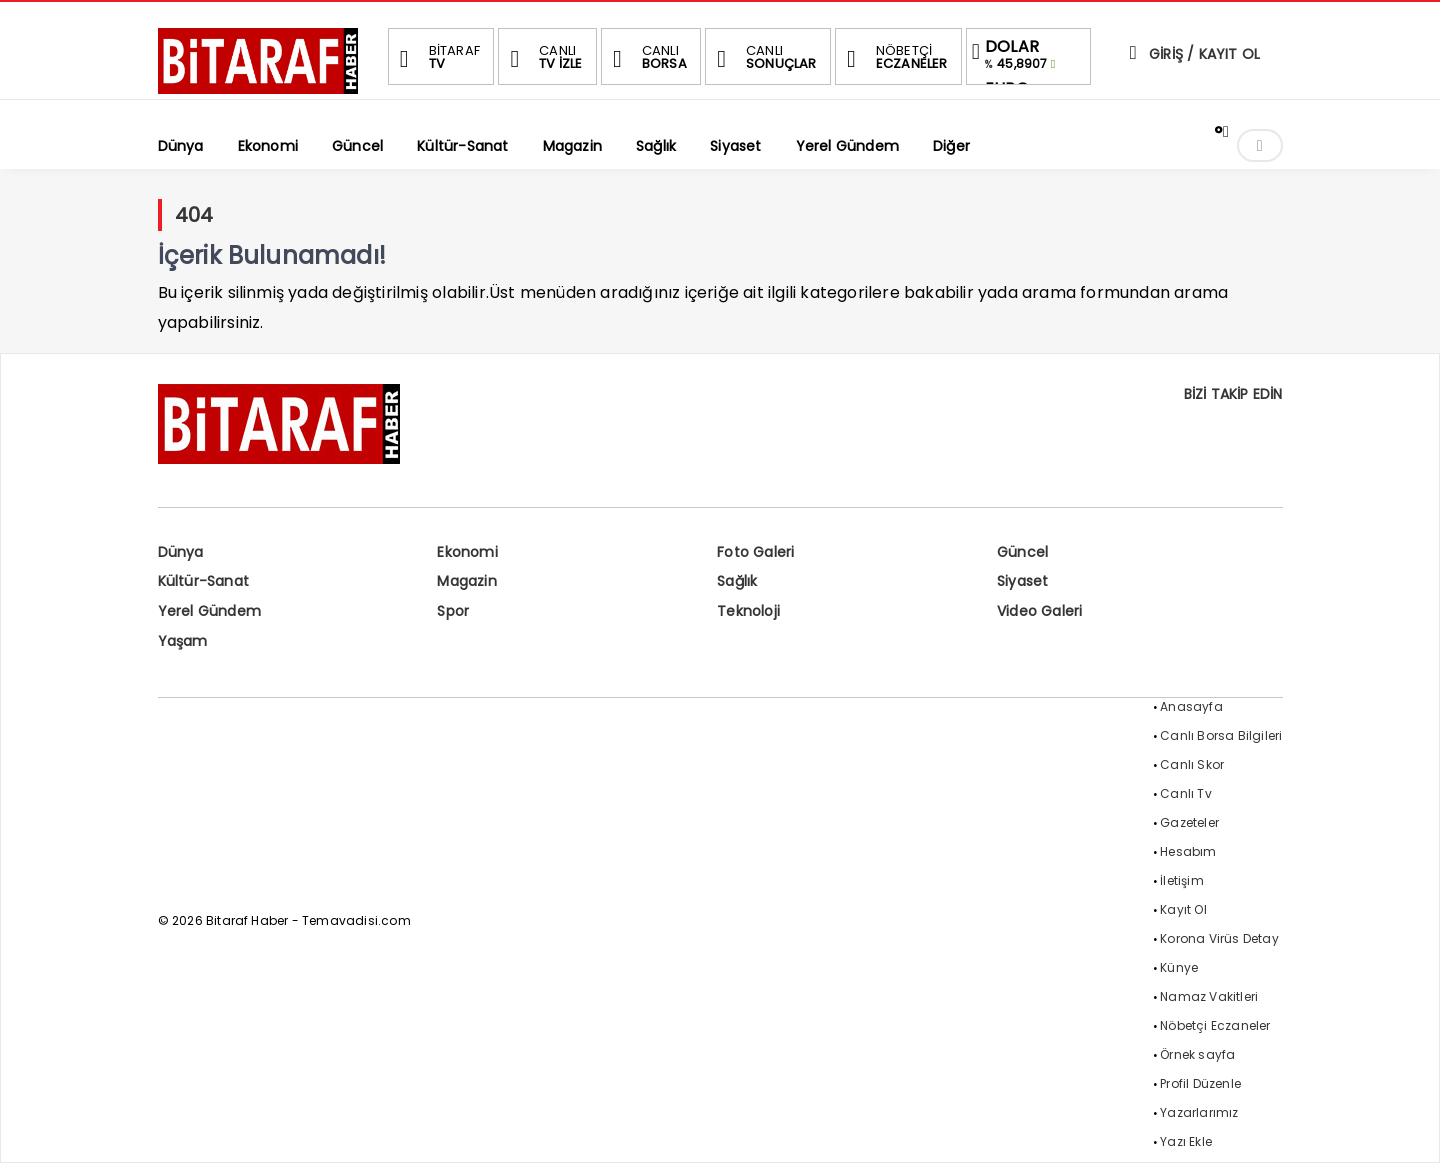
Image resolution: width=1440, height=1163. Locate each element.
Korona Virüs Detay (1219, 938)
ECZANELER (894, 57)
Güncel (1022, 552)
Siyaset (1022, 581)
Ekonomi (467, 552)
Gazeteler (1189, 822)
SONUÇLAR (764, 57)
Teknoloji (748, 611)
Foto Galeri (755, 552)
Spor (453, 611)
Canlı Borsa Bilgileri (1221, 735)
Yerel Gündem (209, 611)
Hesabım (1188, 851)
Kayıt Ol (1183, 909)
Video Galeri (1039, 611)
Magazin (466, 581)
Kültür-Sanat (203, 581)
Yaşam (183, 641)
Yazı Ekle (1186, 1141)
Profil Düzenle (1200, 1083)
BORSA (647, 57)
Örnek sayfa (1197, 1054)
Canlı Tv (1186, 793)
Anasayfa (1191, 706)
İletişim (1182, 880)
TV (437, 57)
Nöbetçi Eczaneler (1215, 1025)
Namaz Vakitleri (1209, 996)
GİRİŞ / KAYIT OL (1193, 54)
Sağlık (737, 581)
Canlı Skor (1192, 764)
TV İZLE (543, 57)
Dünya (181, 552)
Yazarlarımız (1199, 1112)
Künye (1179, 967)
